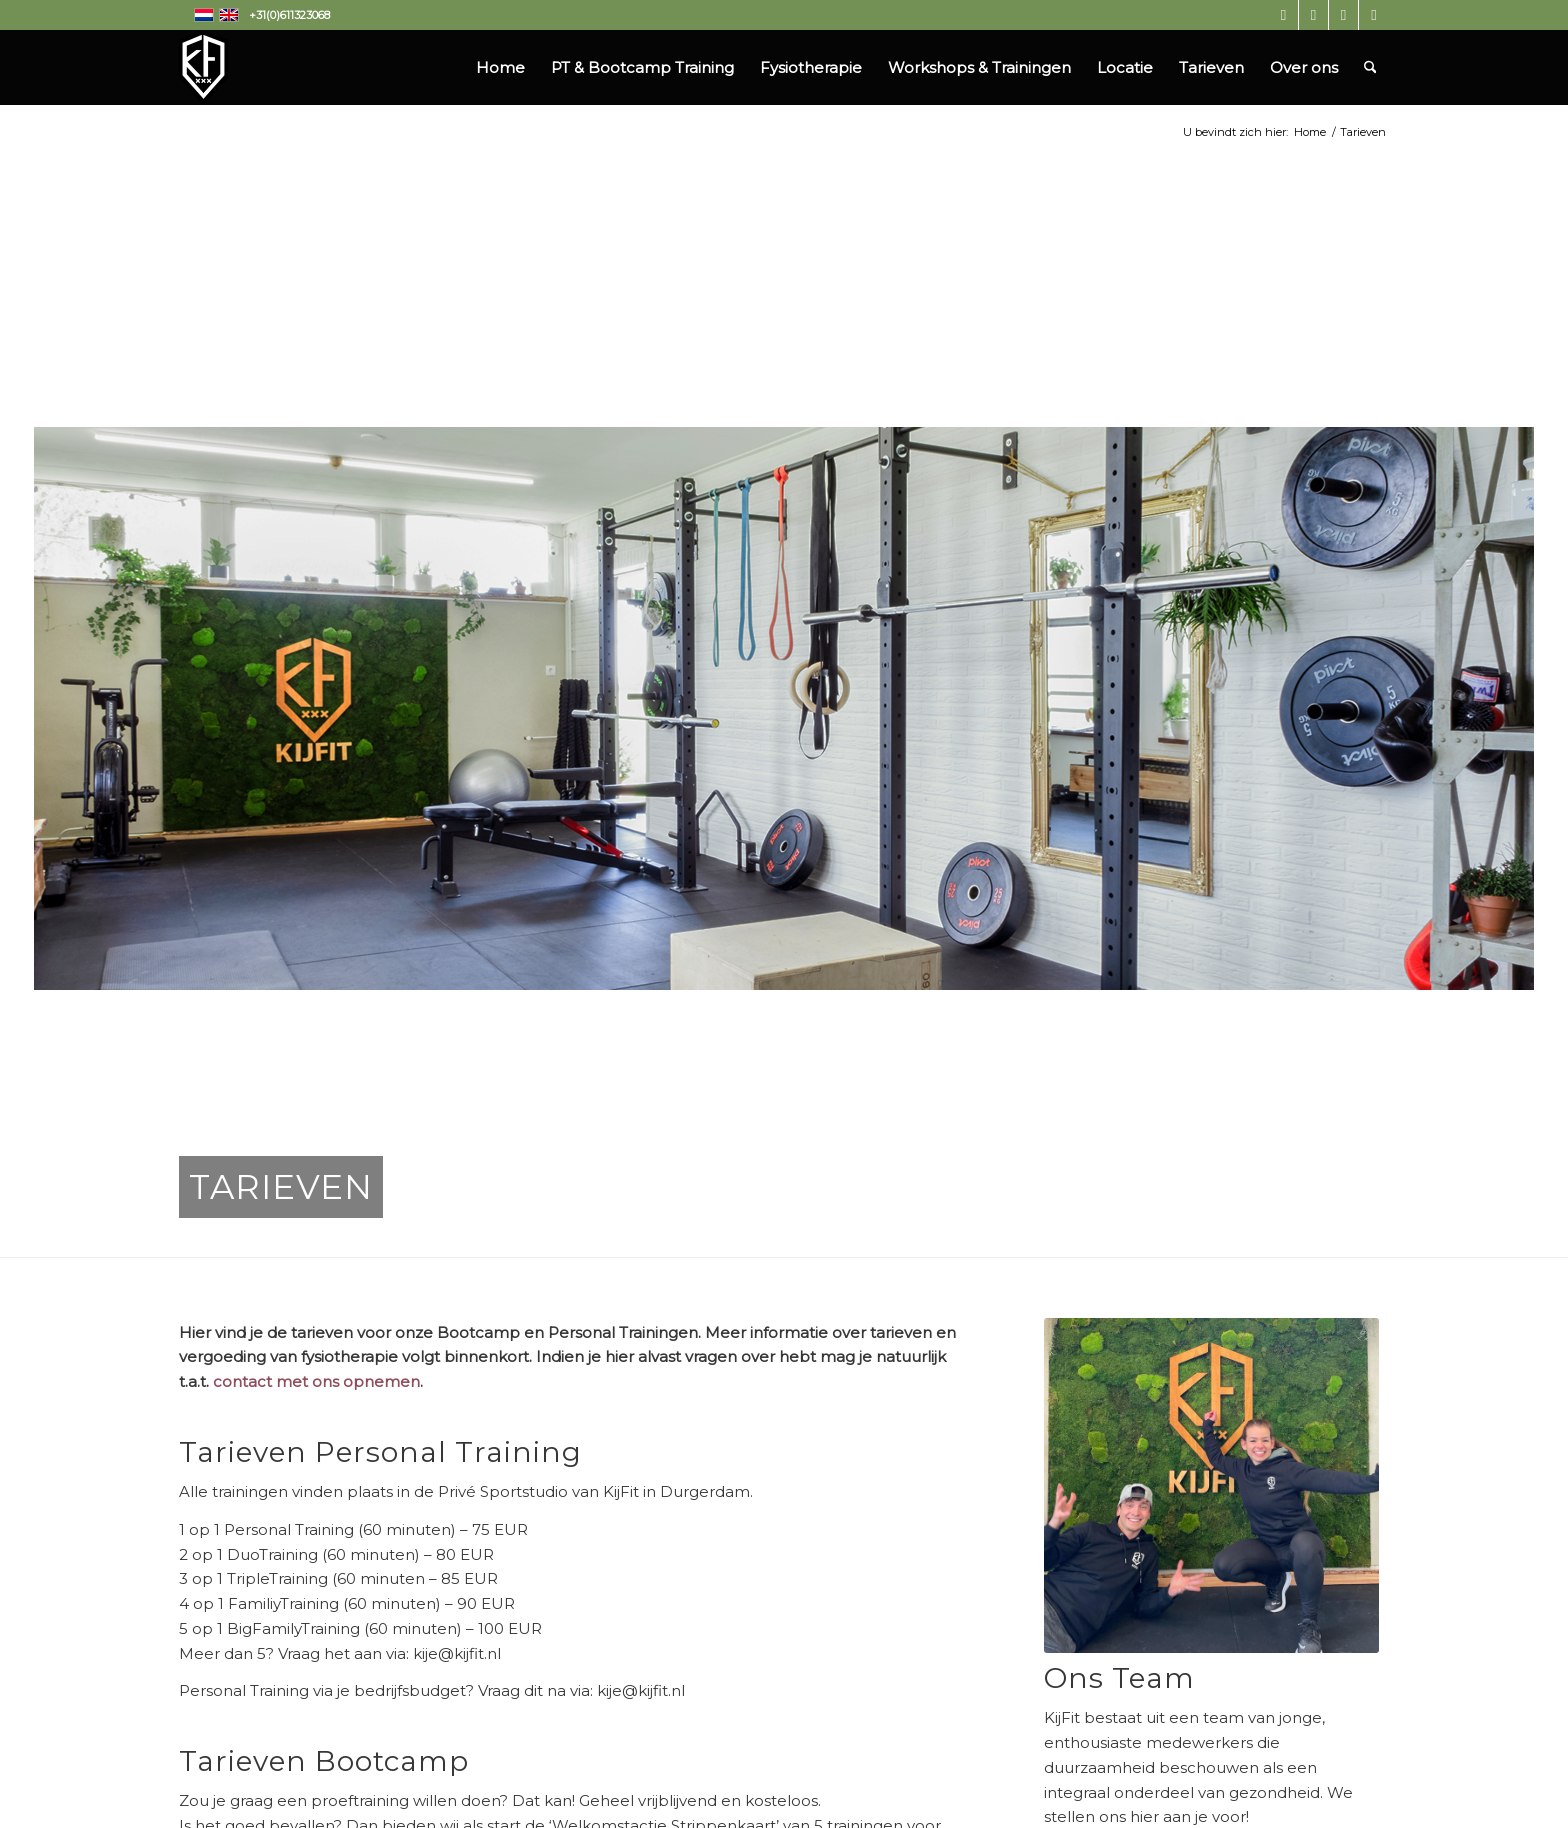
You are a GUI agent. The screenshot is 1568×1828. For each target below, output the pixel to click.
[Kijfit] (203, 67)
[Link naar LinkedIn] (1343, 15)
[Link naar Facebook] (1313, 15)
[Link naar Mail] (1374, 15)
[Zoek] (1370, 67)
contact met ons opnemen (316, 1381)
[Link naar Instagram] (1283, 15)
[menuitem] (500, 67)
